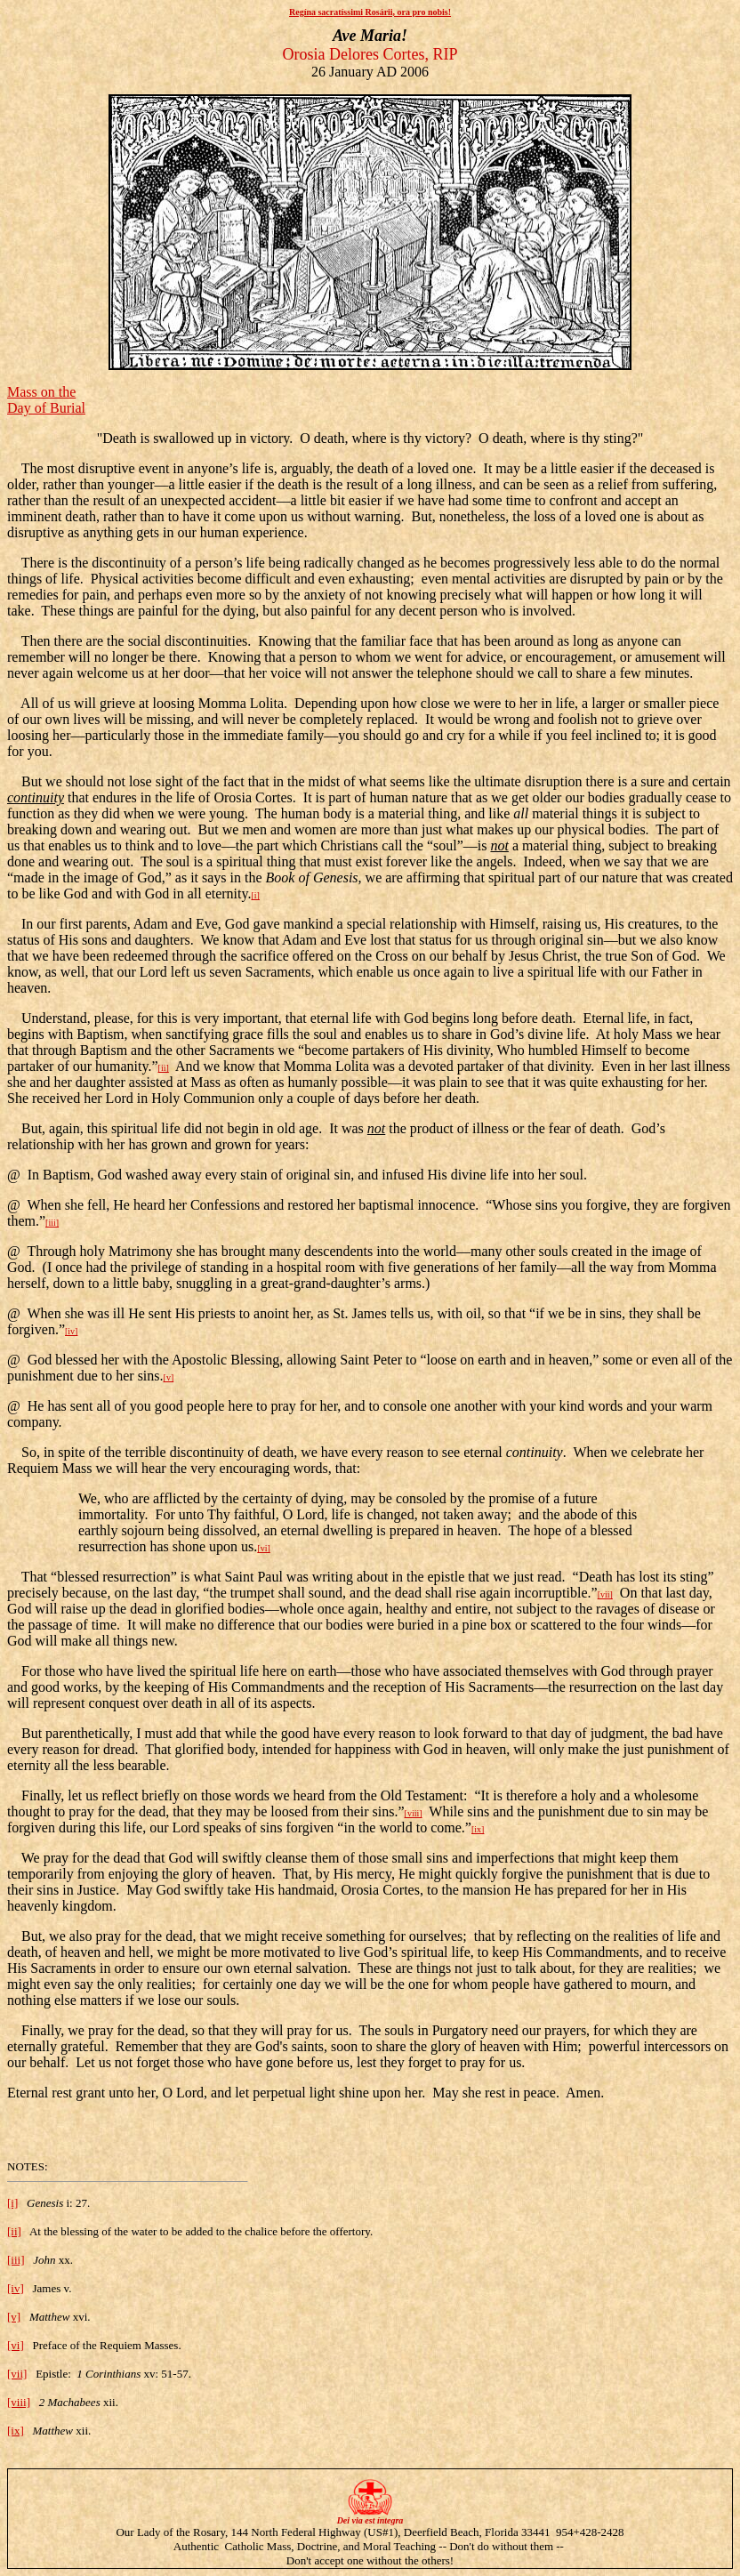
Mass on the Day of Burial (46, 399)
